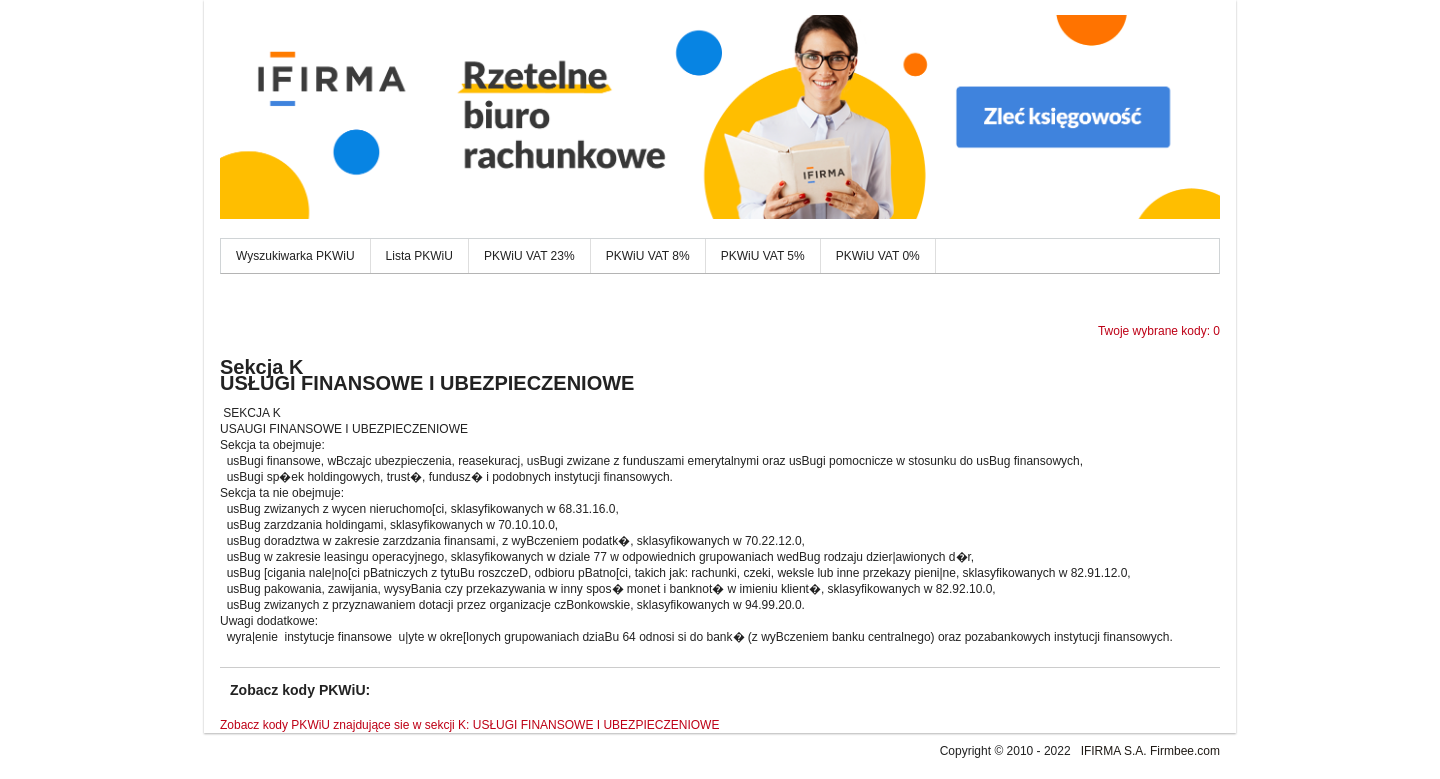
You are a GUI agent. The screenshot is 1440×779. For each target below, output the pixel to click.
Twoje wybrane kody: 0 (1159, 331)
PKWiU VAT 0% (878, 256)
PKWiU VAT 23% (529, 256)
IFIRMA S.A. (1114, 751)
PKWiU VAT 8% (648, 256)
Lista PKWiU (419, 256)
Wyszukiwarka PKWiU (295, 256)
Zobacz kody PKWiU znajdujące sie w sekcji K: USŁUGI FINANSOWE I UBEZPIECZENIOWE (469, 725)
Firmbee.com (1185, 751)
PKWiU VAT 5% (763, 256)
